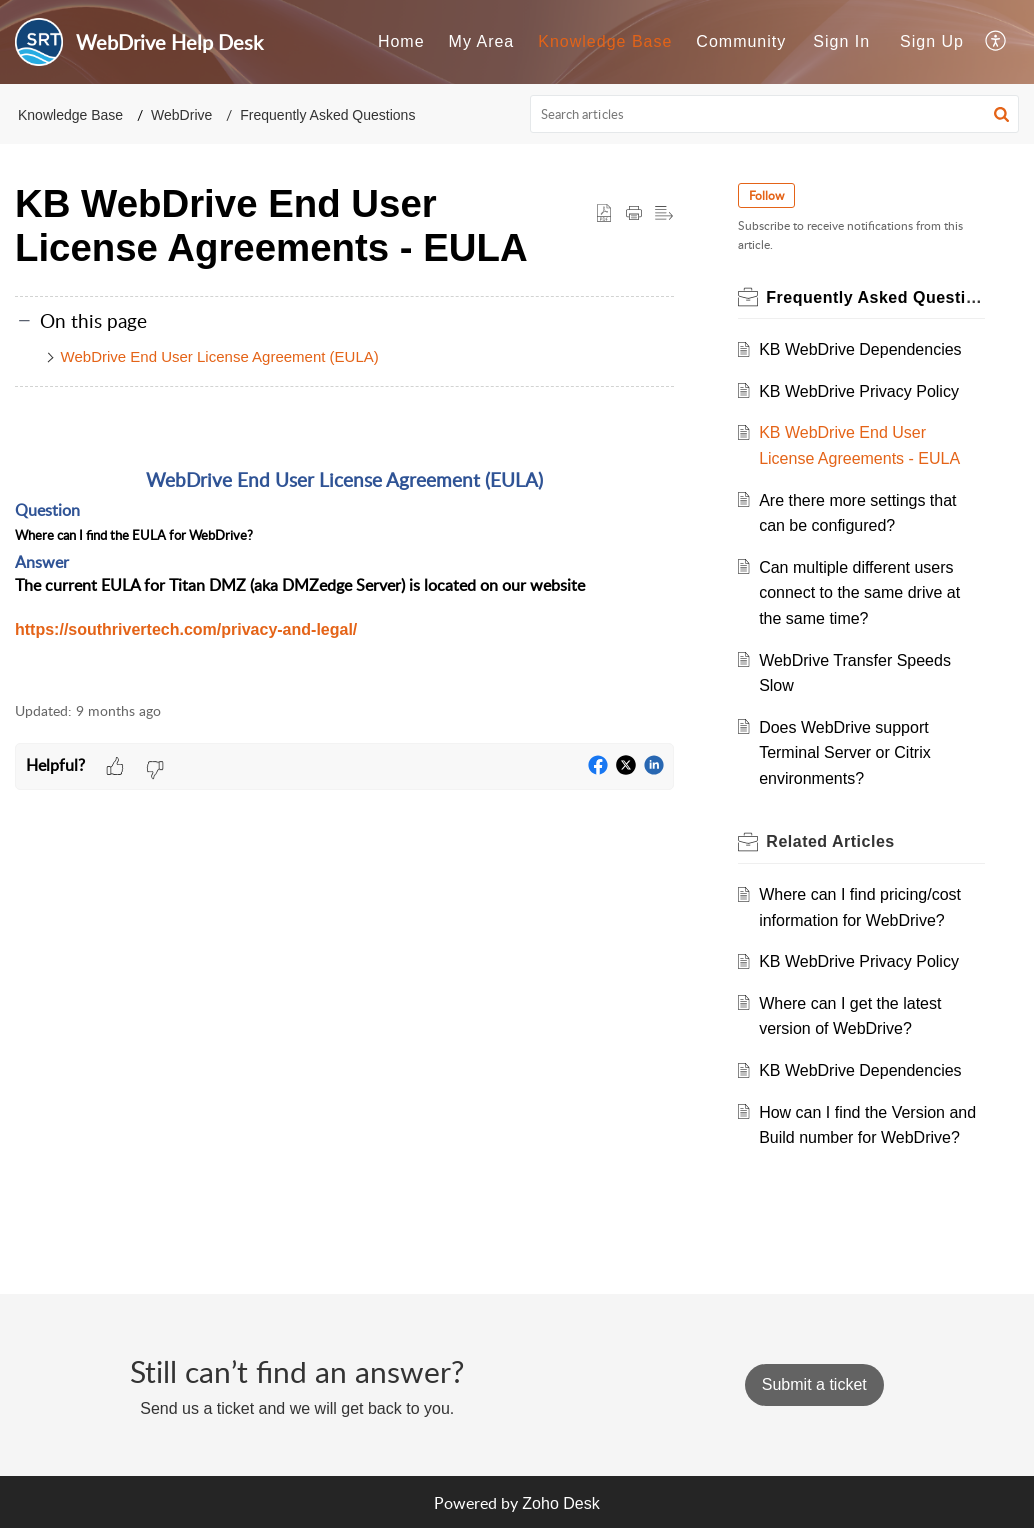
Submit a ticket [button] (814, 1384)
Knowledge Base (70, 115)
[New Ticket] (814, 1384)
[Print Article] (634, 214)
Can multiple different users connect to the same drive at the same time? (859, 593)
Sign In (841, 41)
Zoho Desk (560, 1503)
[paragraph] (344, 546)
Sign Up (932, 41)
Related (830, 841)
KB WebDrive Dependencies (860, 349)
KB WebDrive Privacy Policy (859, 391)
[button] (1001, 114)
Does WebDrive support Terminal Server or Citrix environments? (845, 753)
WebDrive (181, 115)
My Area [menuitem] (482, 41)
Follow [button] (766, 195)
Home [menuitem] (401, 41)
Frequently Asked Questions (327, 115)
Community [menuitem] (741, 41)
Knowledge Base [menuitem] (605, 41)
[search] (775, 114)
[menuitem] (401, 42)
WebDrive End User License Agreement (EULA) (220, 356)
